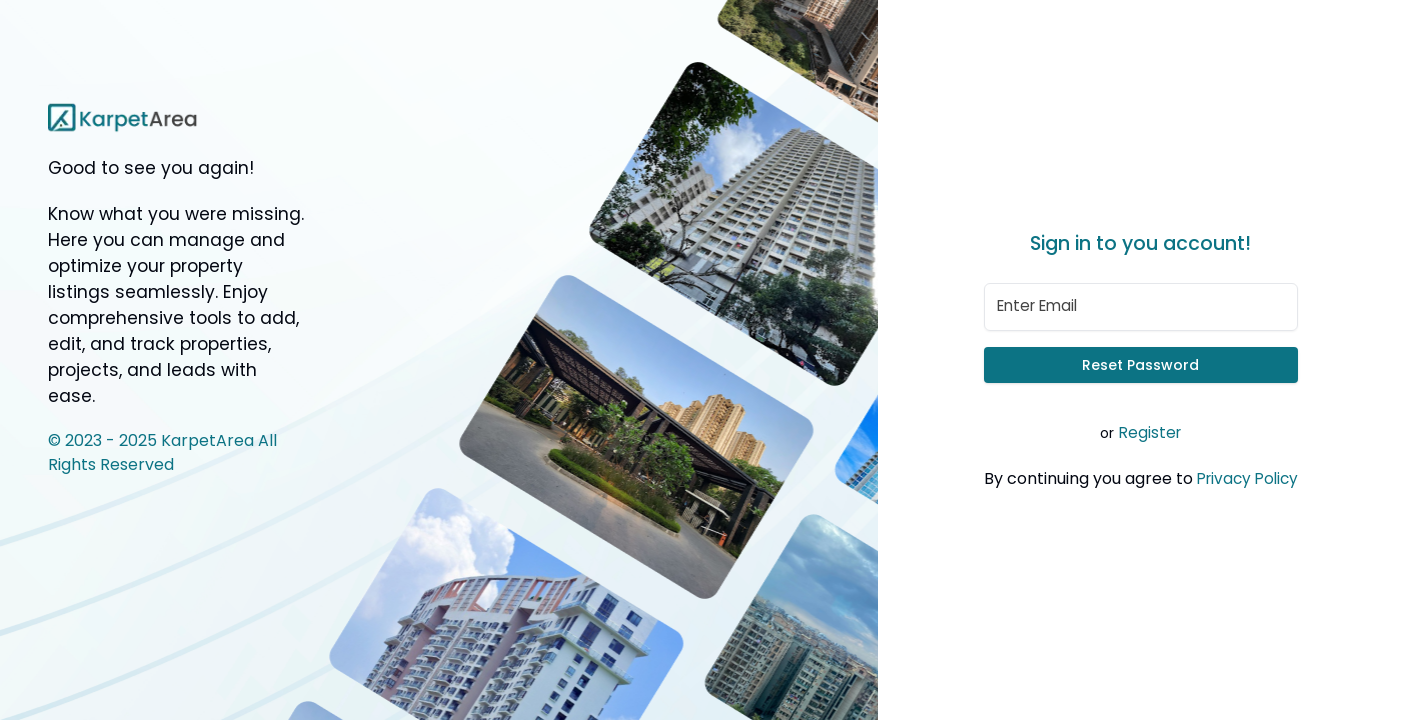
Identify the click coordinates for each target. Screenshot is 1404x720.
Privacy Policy (1247, 478)
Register (1150, 433)
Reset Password (1140, 365)
